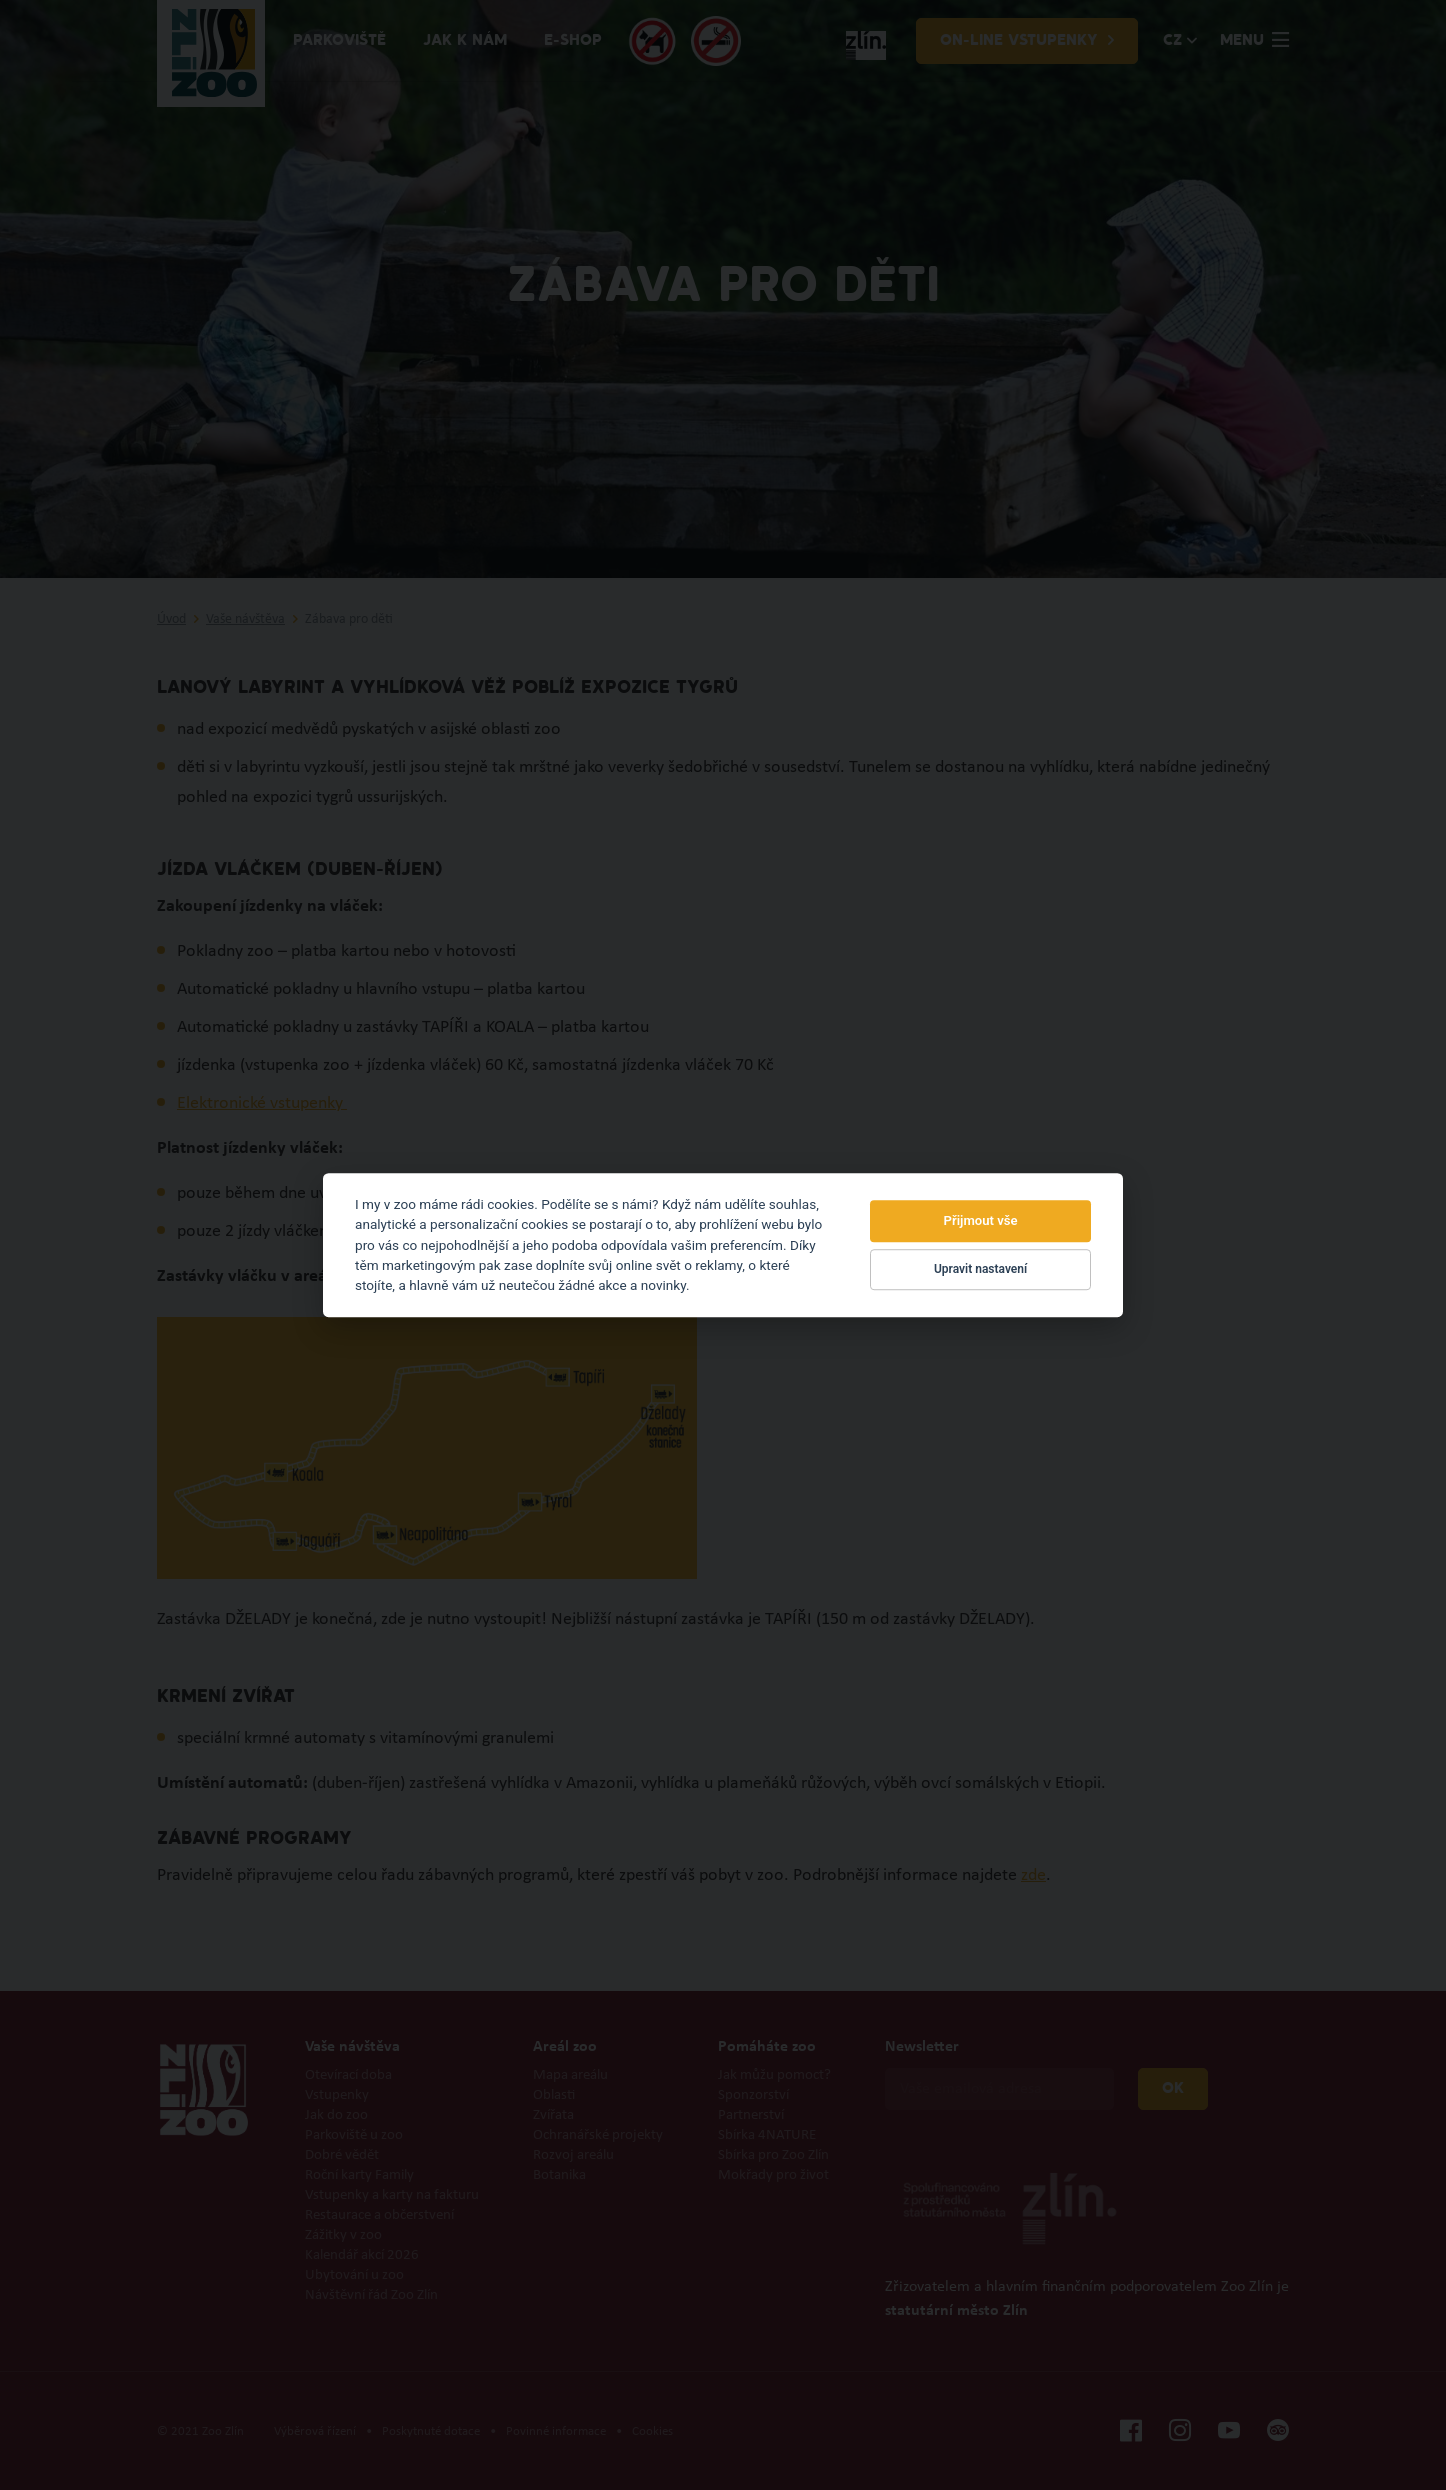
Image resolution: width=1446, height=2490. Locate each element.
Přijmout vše (981, 1220)
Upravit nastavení (980, 1270)
